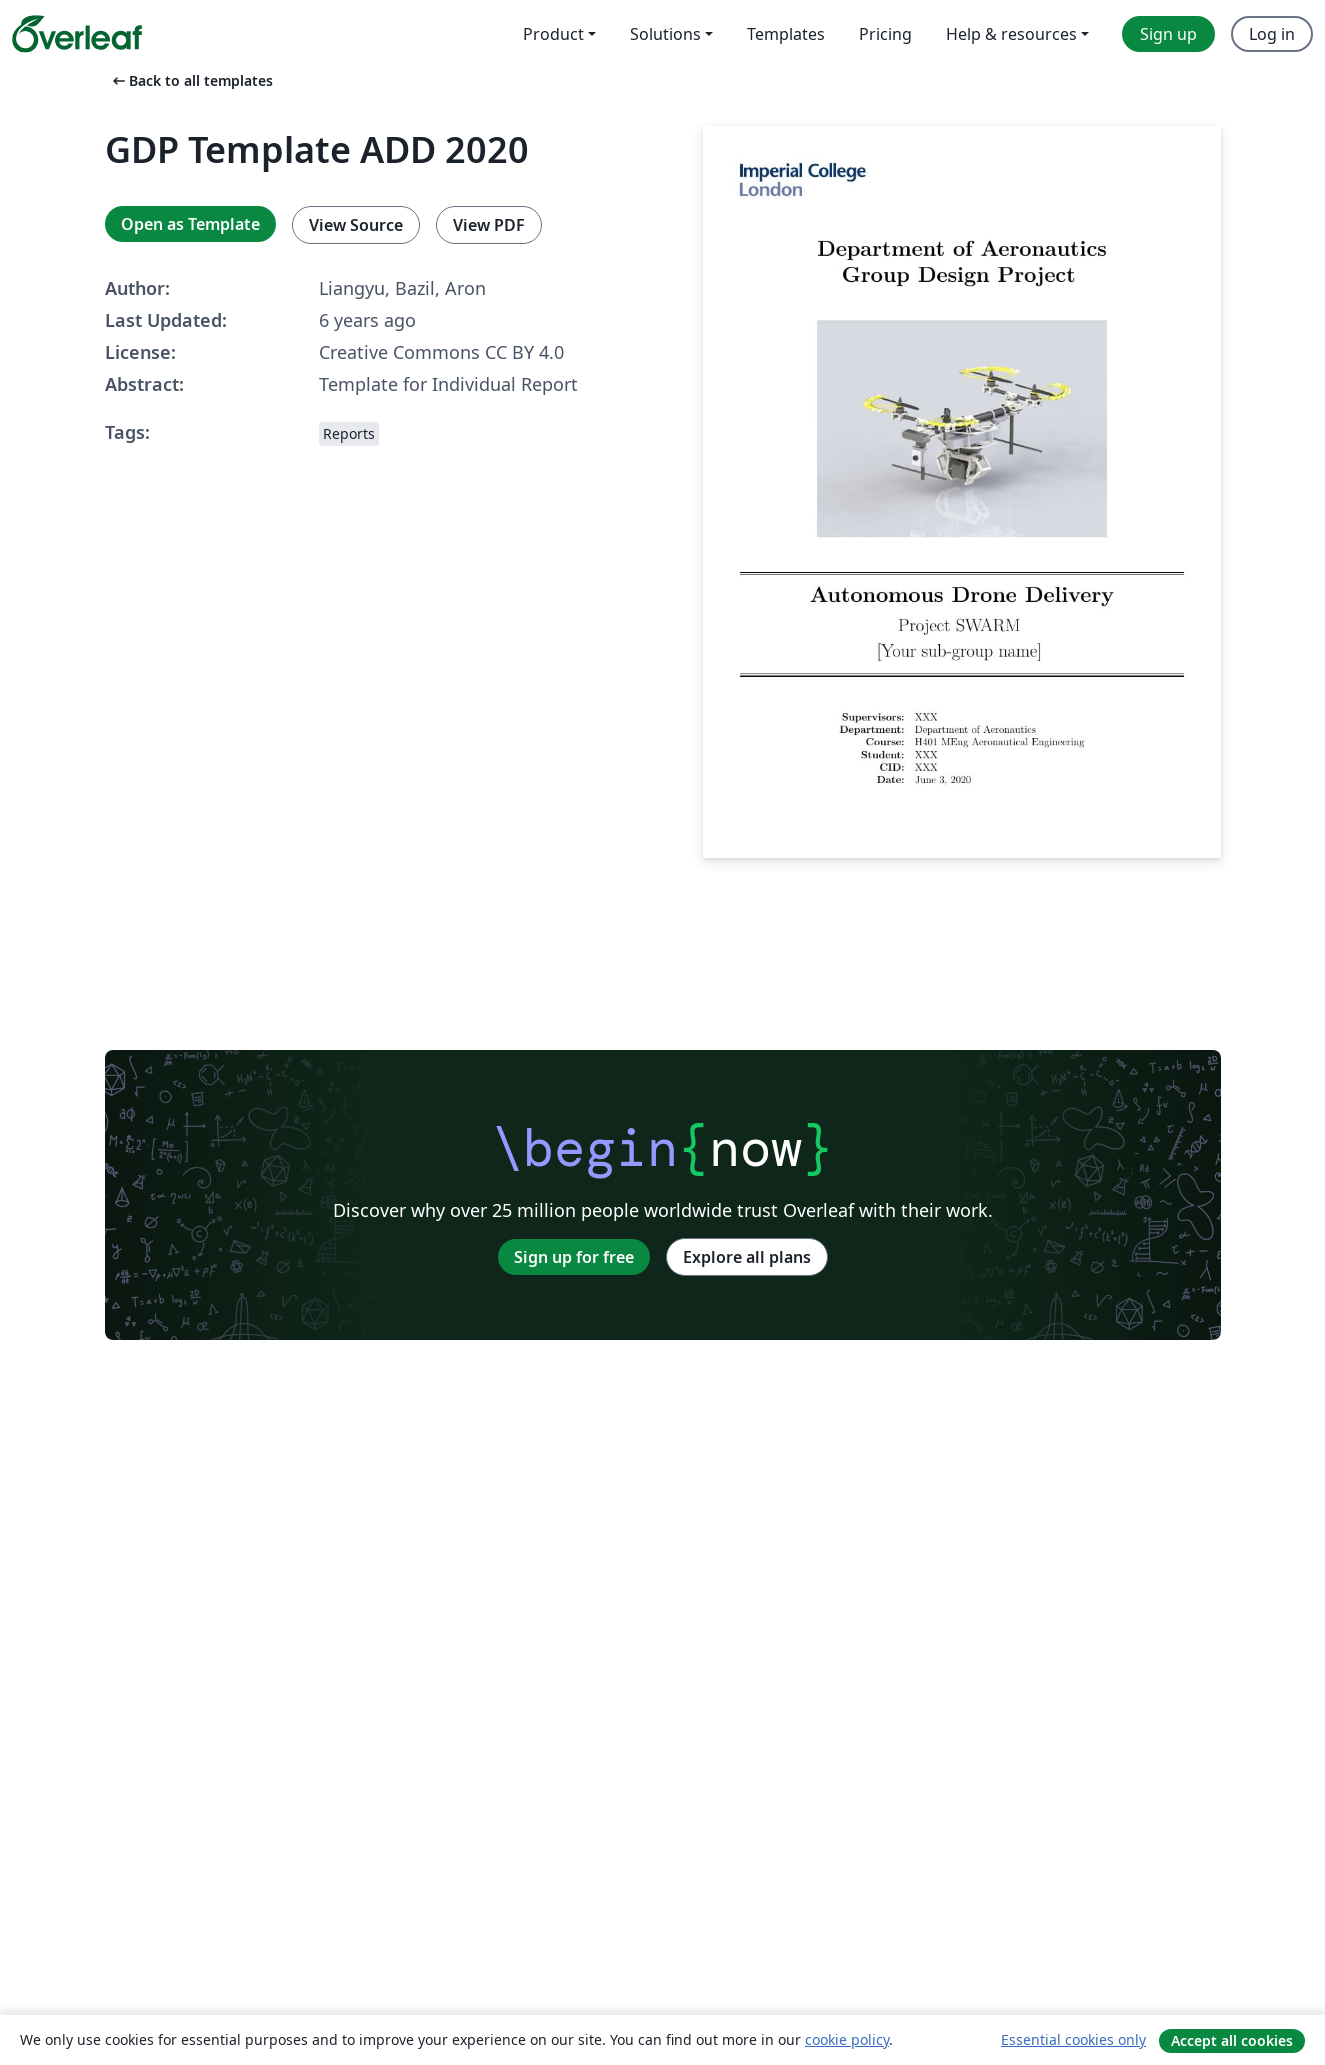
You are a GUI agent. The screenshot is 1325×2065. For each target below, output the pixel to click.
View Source (356, 225)
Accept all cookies (1232, 2040)
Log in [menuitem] (1272, 34)
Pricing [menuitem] (885, 34)
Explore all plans (747, 1257)
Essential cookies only (1073, 2039)
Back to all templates (191, 80)
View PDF (489, 225)
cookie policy (847, 2039)
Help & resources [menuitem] (1011, 34)
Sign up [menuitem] (1168, 34)
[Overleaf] (77, 34)
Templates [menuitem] (786, 34)
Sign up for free (574, 1257)
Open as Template (190, 224)
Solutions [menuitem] (665, 34)
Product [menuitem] (553, 34)
